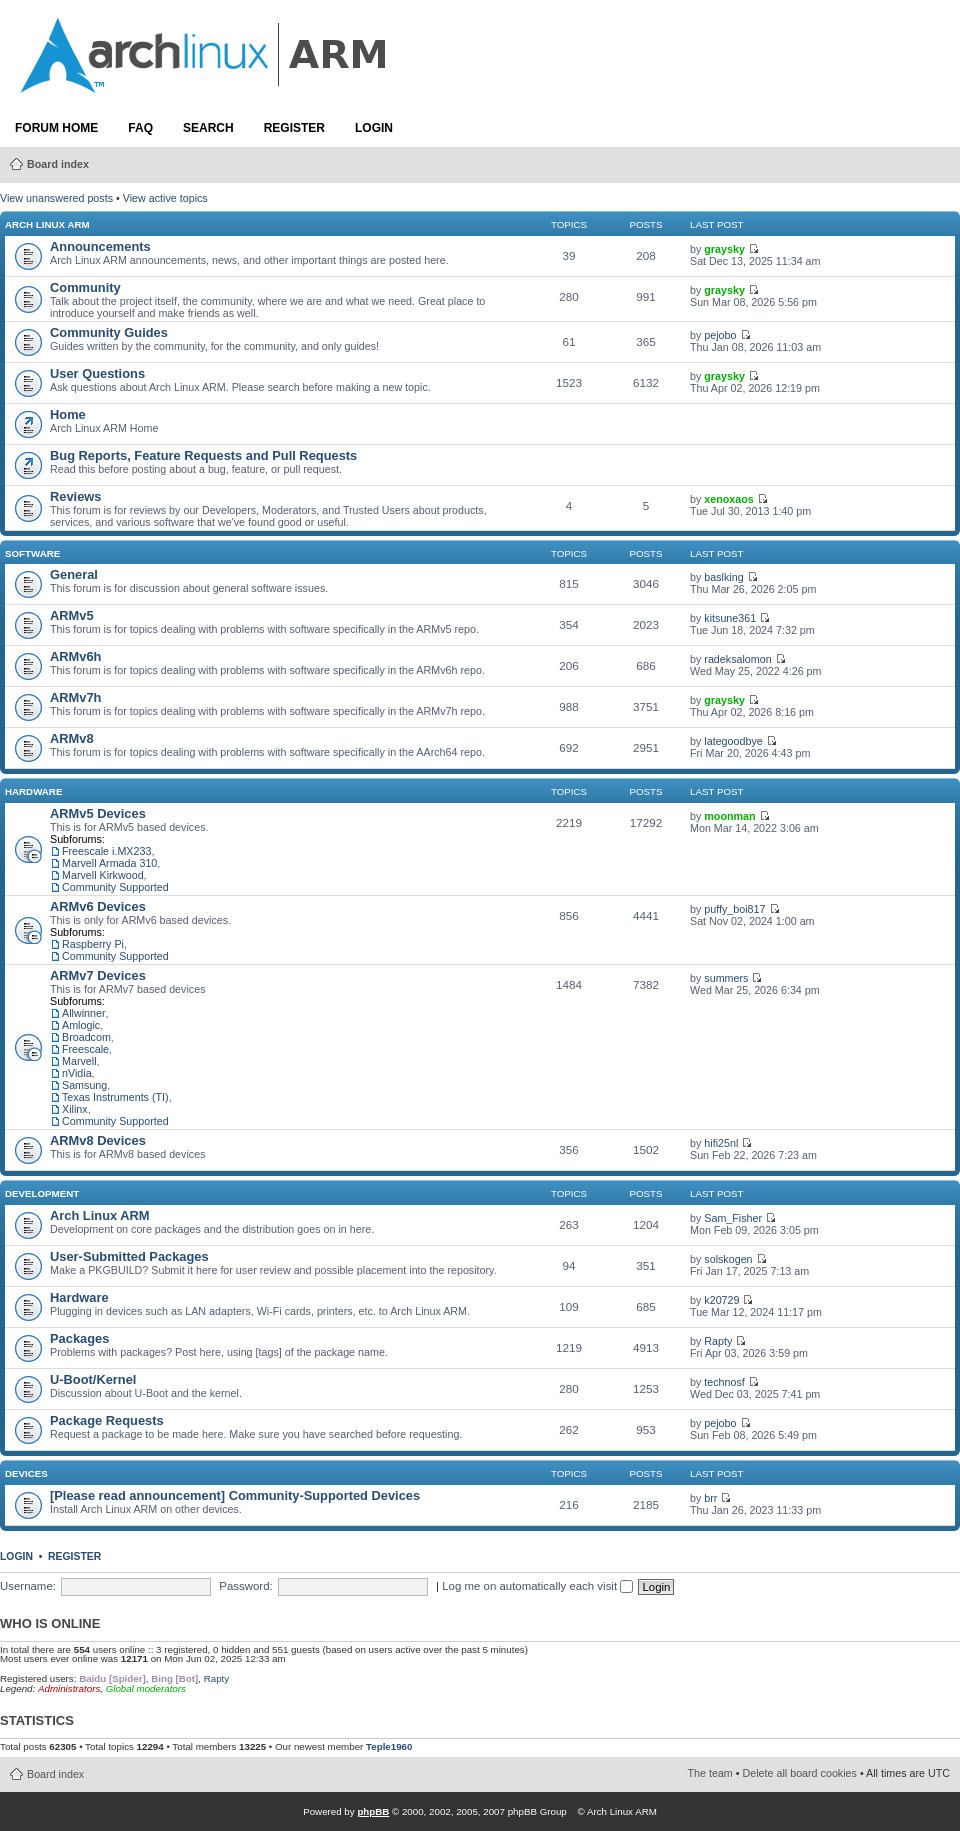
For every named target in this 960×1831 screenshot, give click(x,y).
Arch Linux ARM (47, 224)
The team (710, 1773)
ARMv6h (75, 656)
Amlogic (81, 1025)
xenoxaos (728, 499)
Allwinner (84, 1013)
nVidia (77, 1073)
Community (85, 287)
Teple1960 (389, 1746)
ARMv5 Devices (98, 813)
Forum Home (56, 128)
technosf (724, 1382)
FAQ (140, 128)
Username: (28, 1586)
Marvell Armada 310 (109, 863)
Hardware (33, 791)
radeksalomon (737, 659)
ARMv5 (72, 615)
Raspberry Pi (93, 944)
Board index (58, 164)
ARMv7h (75, 697)
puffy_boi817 (734, 909)
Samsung (84, 1085)
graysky (724, 249)
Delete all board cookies (800, 1773)
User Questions (97, 373)
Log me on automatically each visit (537, 1586)
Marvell (79, 1061)
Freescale (85, 1049)
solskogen (728, 1259)
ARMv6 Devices (98, 906)
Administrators (69, 1688)
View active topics (165, 198)
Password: (245, 1586)
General (74, 574)
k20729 (721, 1300)
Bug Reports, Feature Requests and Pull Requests (203, 455)
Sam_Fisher (733, 1218)
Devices (26, 1473)
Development (42, 1193)
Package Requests (107, 1420)
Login (374, 128)
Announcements (100, 246)
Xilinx (75, 1109)
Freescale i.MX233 (106, 851)
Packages (79, 1338)
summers (726, 978)
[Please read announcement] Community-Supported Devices (235, 1495)
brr (710, 1498)
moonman (729, 816)
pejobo (720, 335)
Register (294, 128)
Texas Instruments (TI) (115, 1097)
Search (208, 128)
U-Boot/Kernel (93, 1379)
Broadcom (86, 1037)
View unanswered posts (56, 198)
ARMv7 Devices (98, 975)
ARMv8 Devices (98, 1140)
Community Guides (109, 332)
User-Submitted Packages (129, 1256)
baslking (723, 577)
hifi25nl (721, 1143)
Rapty (718, 1341)
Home (68, 414)
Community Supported (115, 887)
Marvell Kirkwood (103, 875)
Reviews (75, 496)
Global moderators (146, 1688)
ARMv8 (72, 738)
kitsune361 (730, 618)
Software (32, 553)
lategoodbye (733, 741)
